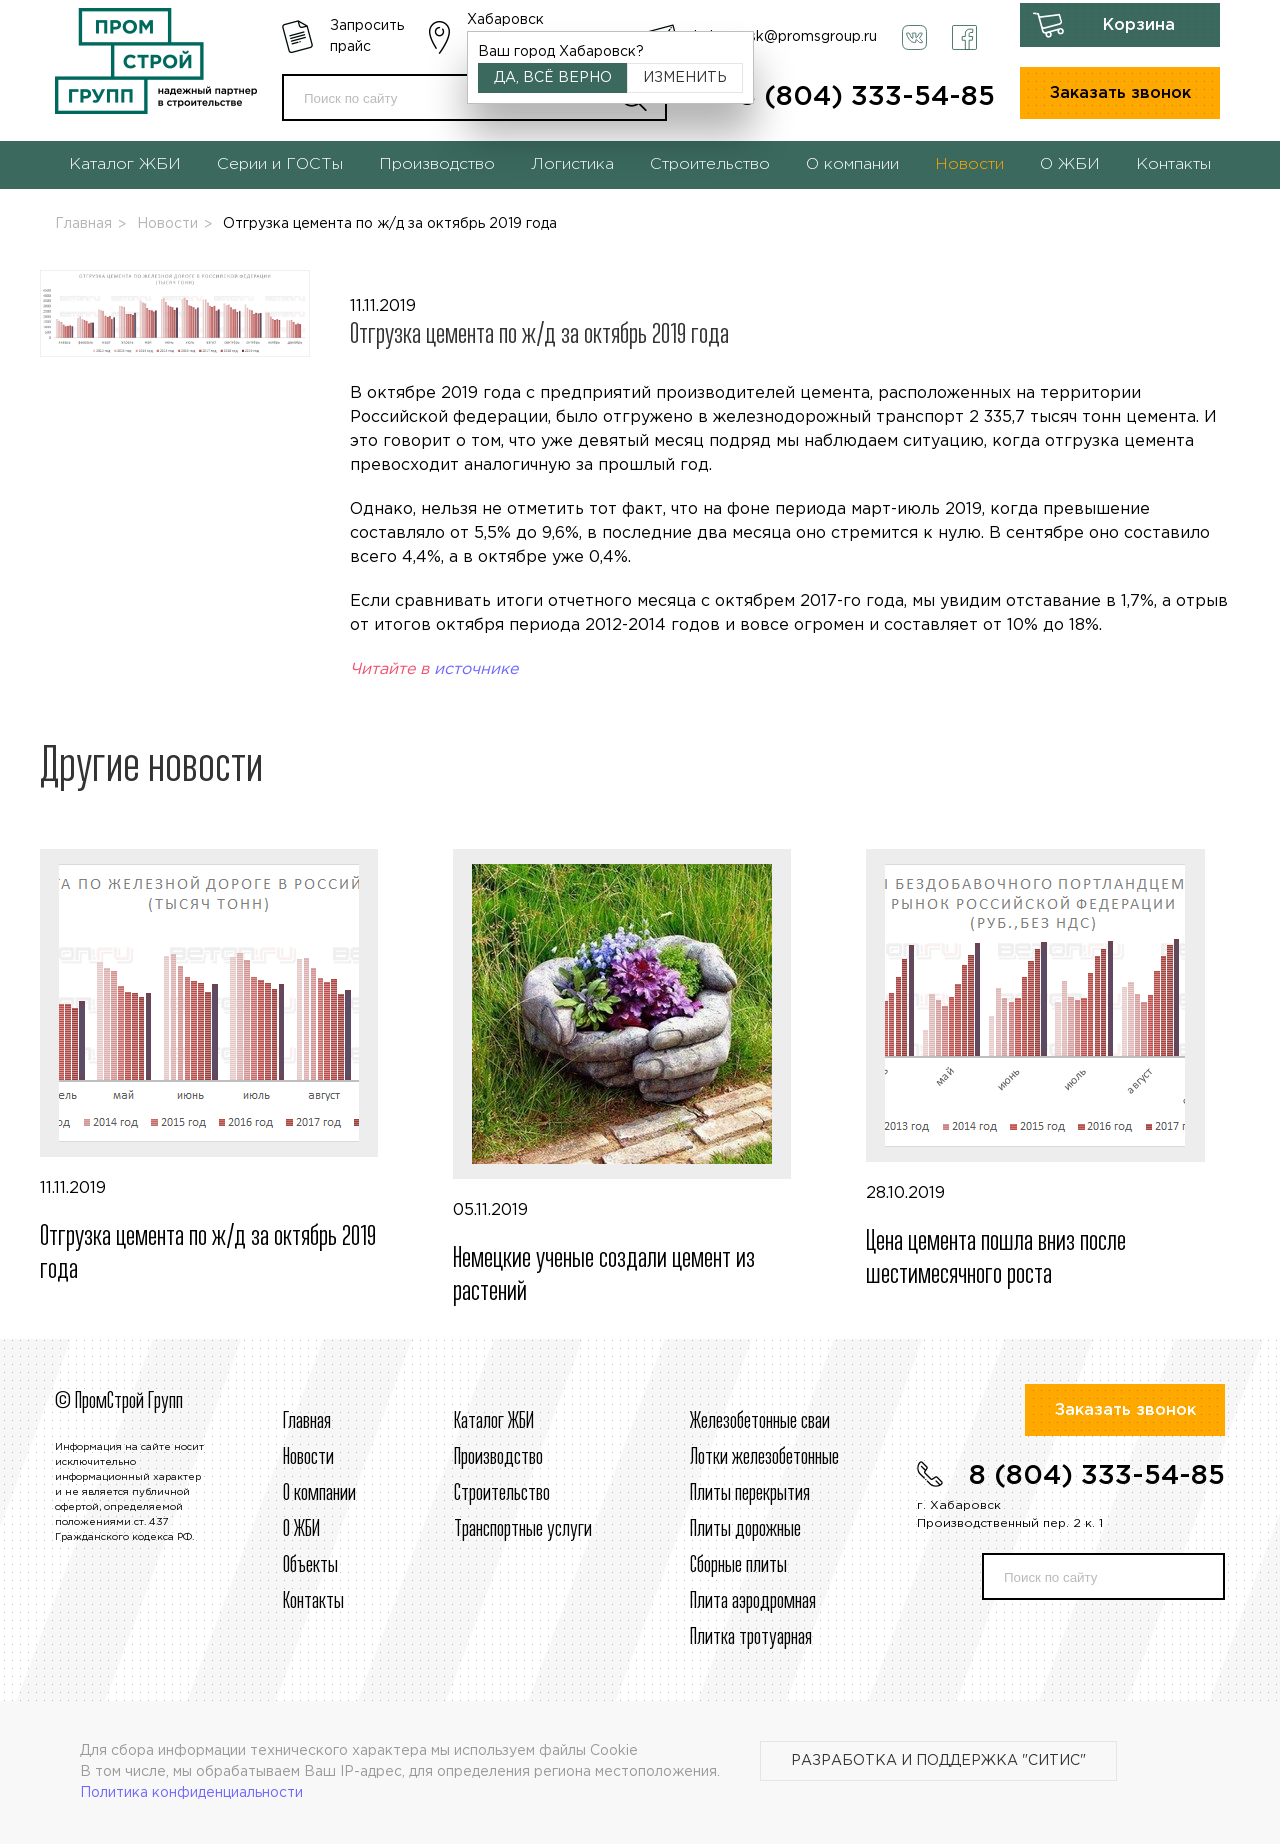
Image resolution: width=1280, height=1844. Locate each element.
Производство (437, 164)
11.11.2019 (226, 1068)
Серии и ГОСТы (280, 164)
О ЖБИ (1070, 164)
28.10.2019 (1052, 1070)
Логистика (572, 164)
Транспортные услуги (523, 1530)
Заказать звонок (1120, 93)
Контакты (1173, 164)
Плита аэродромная (753, 1602)
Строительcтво (502, 1494)
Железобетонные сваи (760, 1422)
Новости (969, 164)
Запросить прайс (367, 36)
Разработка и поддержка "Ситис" (938, 1761)
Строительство (710, 164)
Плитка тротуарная (751, 1638)
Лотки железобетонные (764, 1458)
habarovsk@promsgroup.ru (785, 37)
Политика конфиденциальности (191, 1793)
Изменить (685, 78)
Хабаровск (505, 20)
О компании (852, 164)
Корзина (1139, 25)
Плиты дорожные (745, 1530)
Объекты (310, 1566)
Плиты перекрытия (750, 1494)
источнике (476, 669)
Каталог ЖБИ (125, 164)
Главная (83, 224)
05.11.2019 (639, 1079)
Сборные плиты (738, 1566)
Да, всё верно (553, 78)
